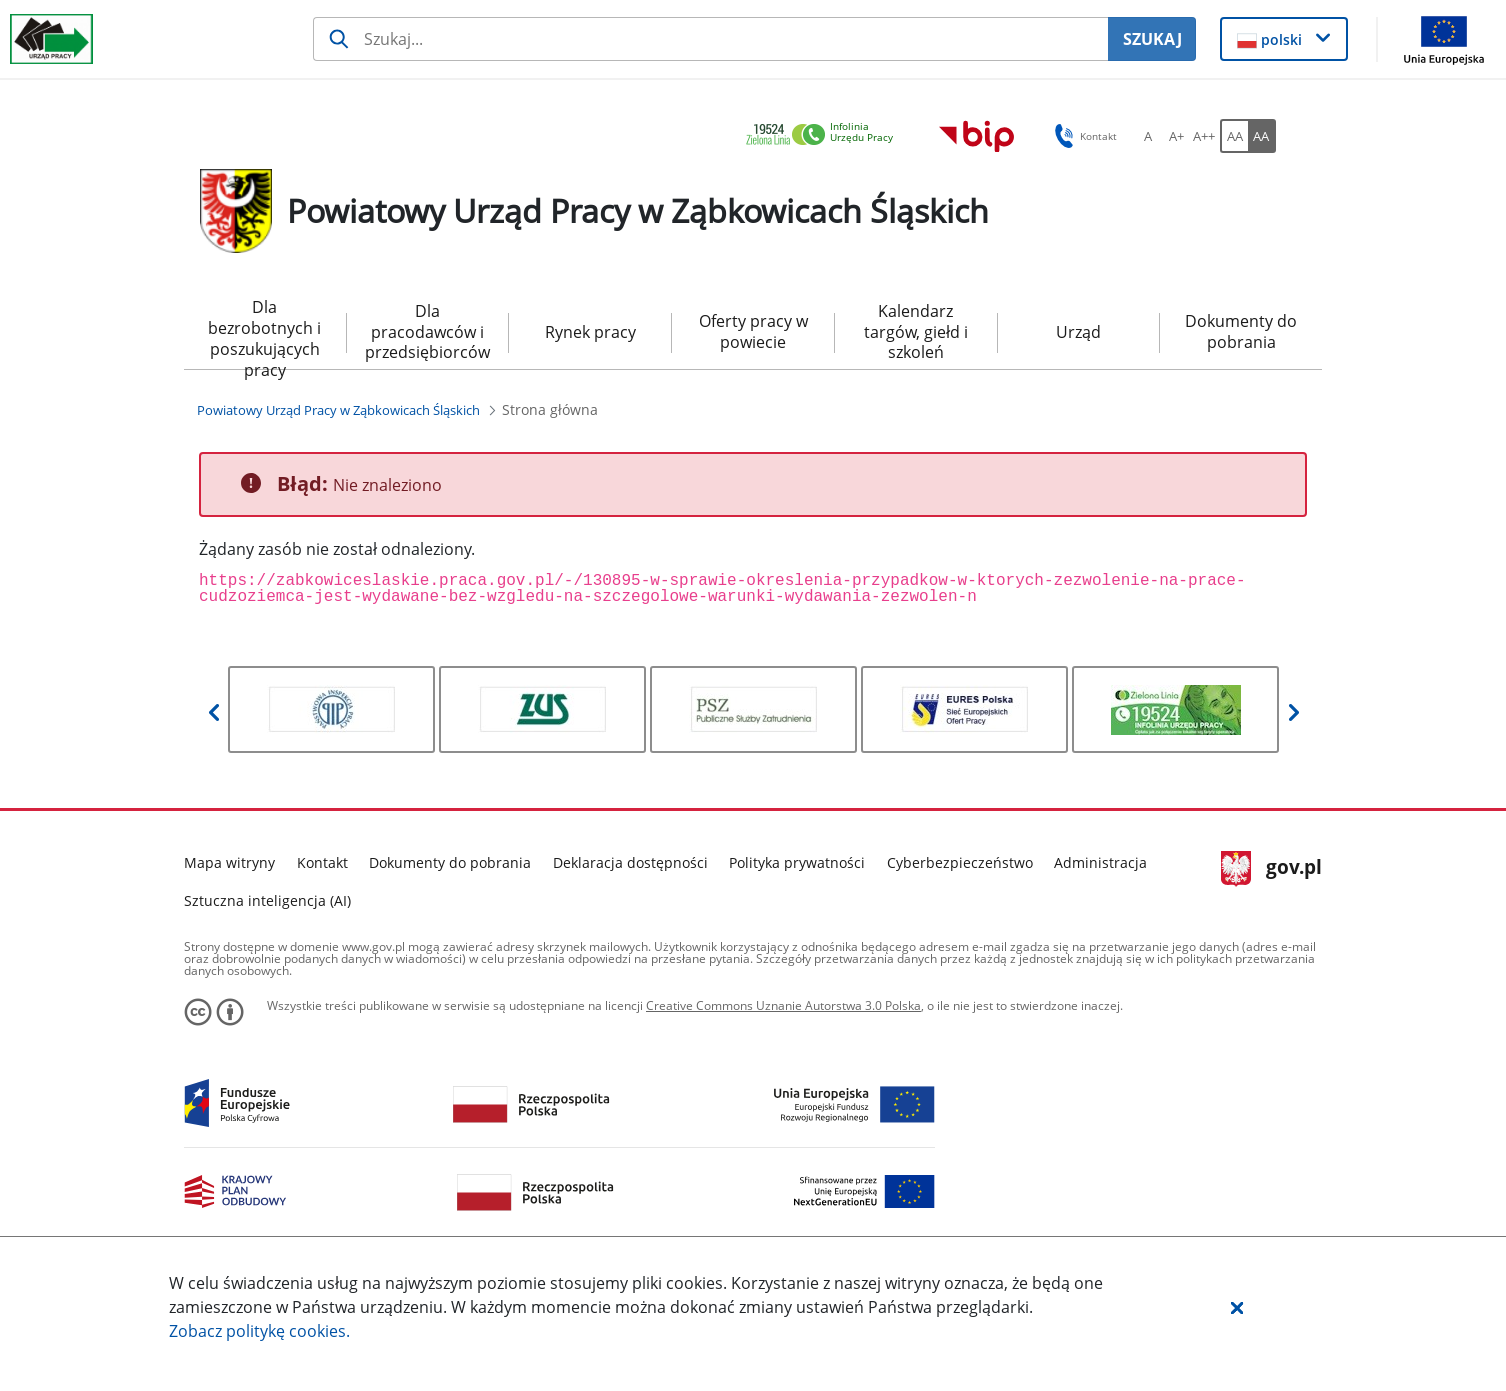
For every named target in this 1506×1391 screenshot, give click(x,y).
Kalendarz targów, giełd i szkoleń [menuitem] (916, 332)
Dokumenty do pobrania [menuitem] (1241, 331)
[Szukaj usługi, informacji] (710, 39)
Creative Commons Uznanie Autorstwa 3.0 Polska (783, 1005)
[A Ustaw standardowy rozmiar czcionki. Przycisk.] (1148, 136)
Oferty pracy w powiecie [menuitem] (753, 331)
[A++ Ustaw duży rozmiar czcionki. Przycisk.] (1204, 136)
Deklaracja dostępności (630, 862)
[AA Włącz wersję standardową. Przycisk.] (1234, 136)
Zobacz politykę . (259, 1331)
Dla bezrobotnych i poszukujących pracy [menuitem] (264, 333)
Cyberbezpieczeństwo (960, 862)
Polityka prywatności (797, 862)
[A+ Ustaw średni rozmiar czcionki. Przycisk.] (1176, 136)
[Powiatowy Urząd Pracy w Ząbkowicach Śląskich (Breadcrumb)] (338, 410)
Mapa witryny (229, 862)
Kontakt (322, 862)
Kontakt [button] (1082, 136)
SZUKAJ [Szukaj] (1152, 39)
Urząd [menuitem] (1078, 332)
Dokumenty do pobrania (450, 862)
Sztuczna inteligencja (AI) (267, 900)
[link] (825, 135)
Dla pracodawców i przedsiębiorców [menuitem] (427, 332)
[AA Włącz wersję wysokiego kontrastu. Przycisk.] (1262, 136)
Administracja (1100, 862)
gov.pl (1271, 869)
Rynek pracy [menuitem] (590, 332)
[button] (1237, 1307)
